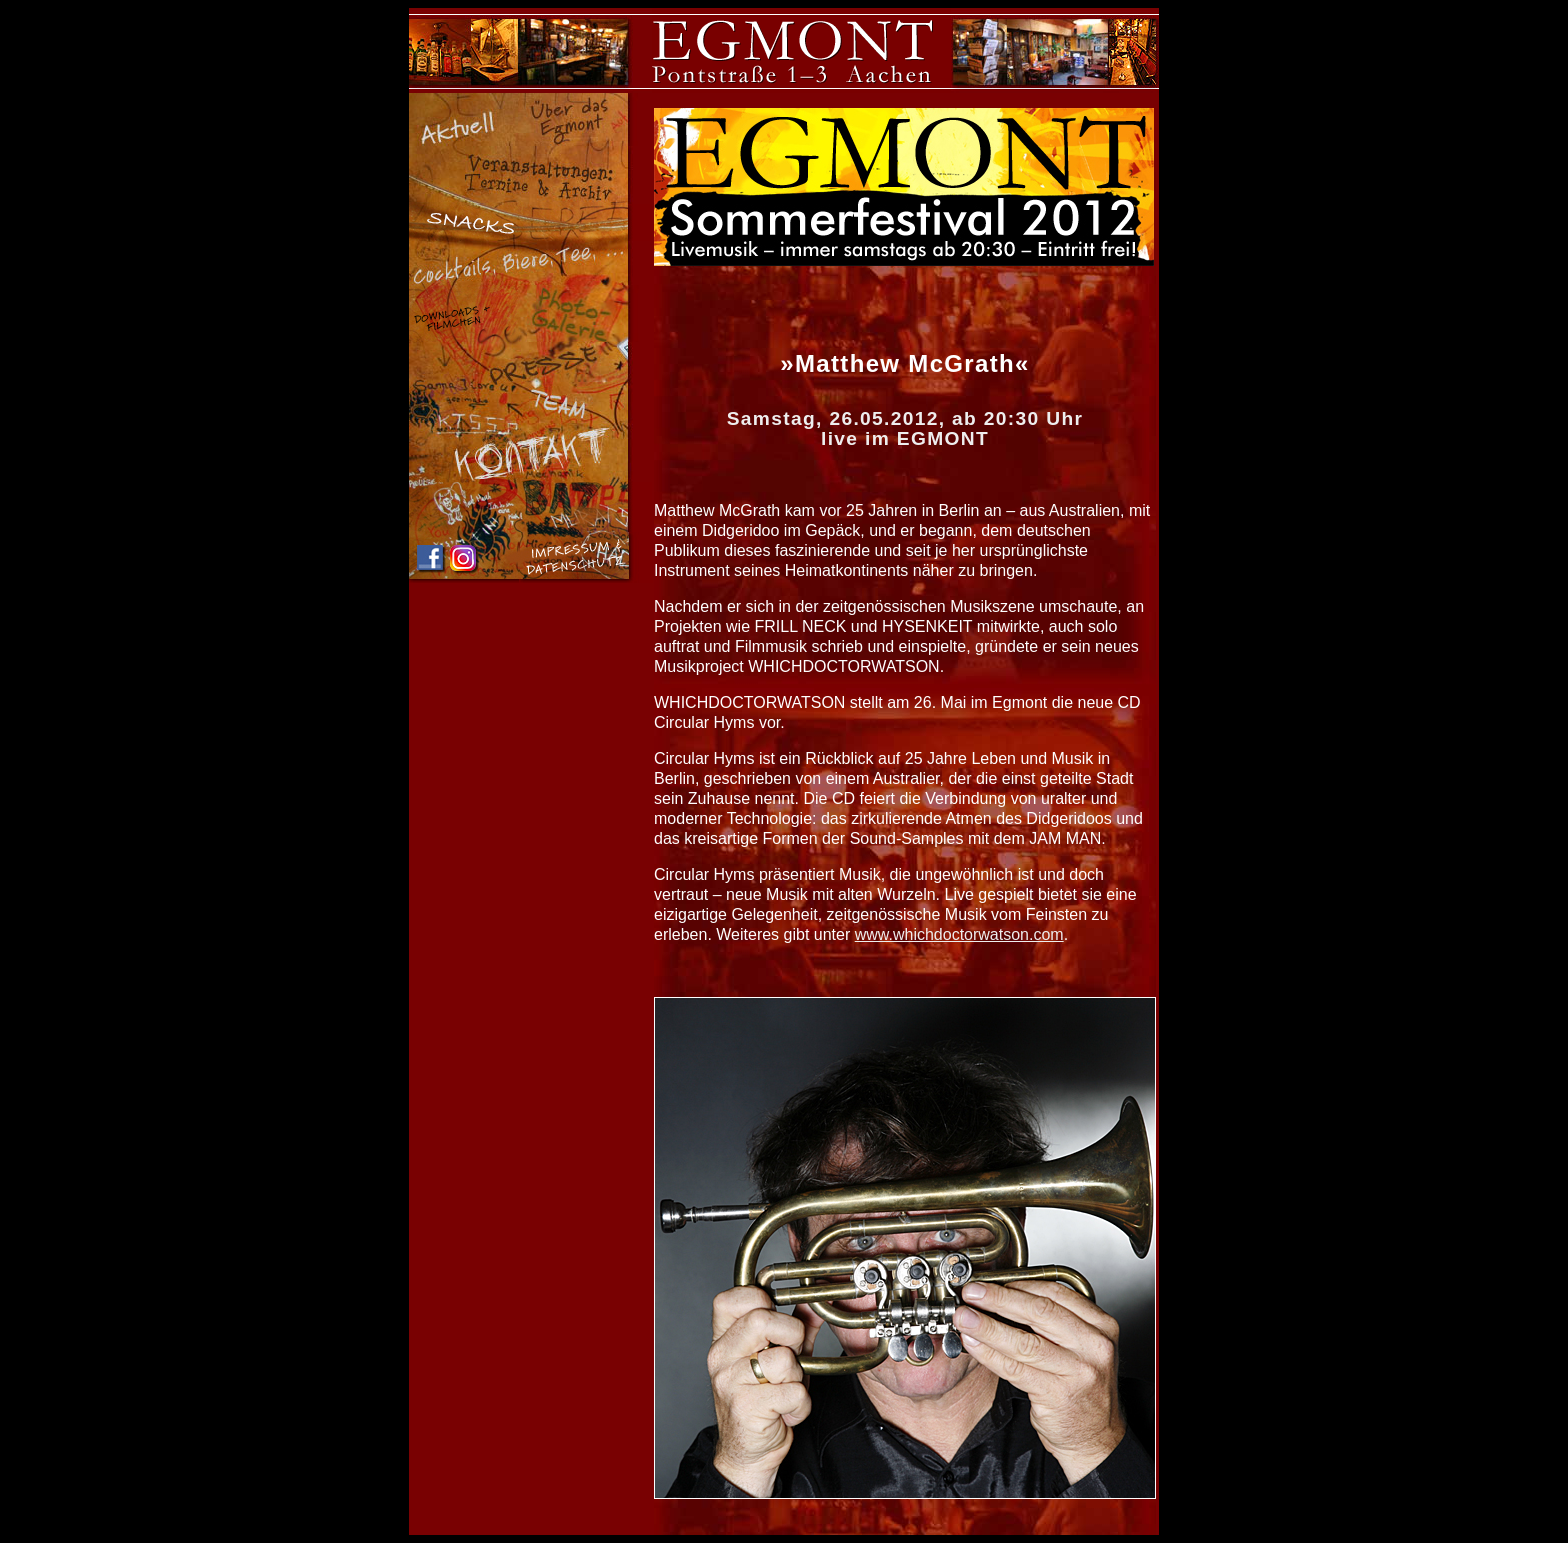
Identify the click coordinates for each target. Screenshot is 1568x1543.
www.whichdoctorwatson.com (959, 934)
